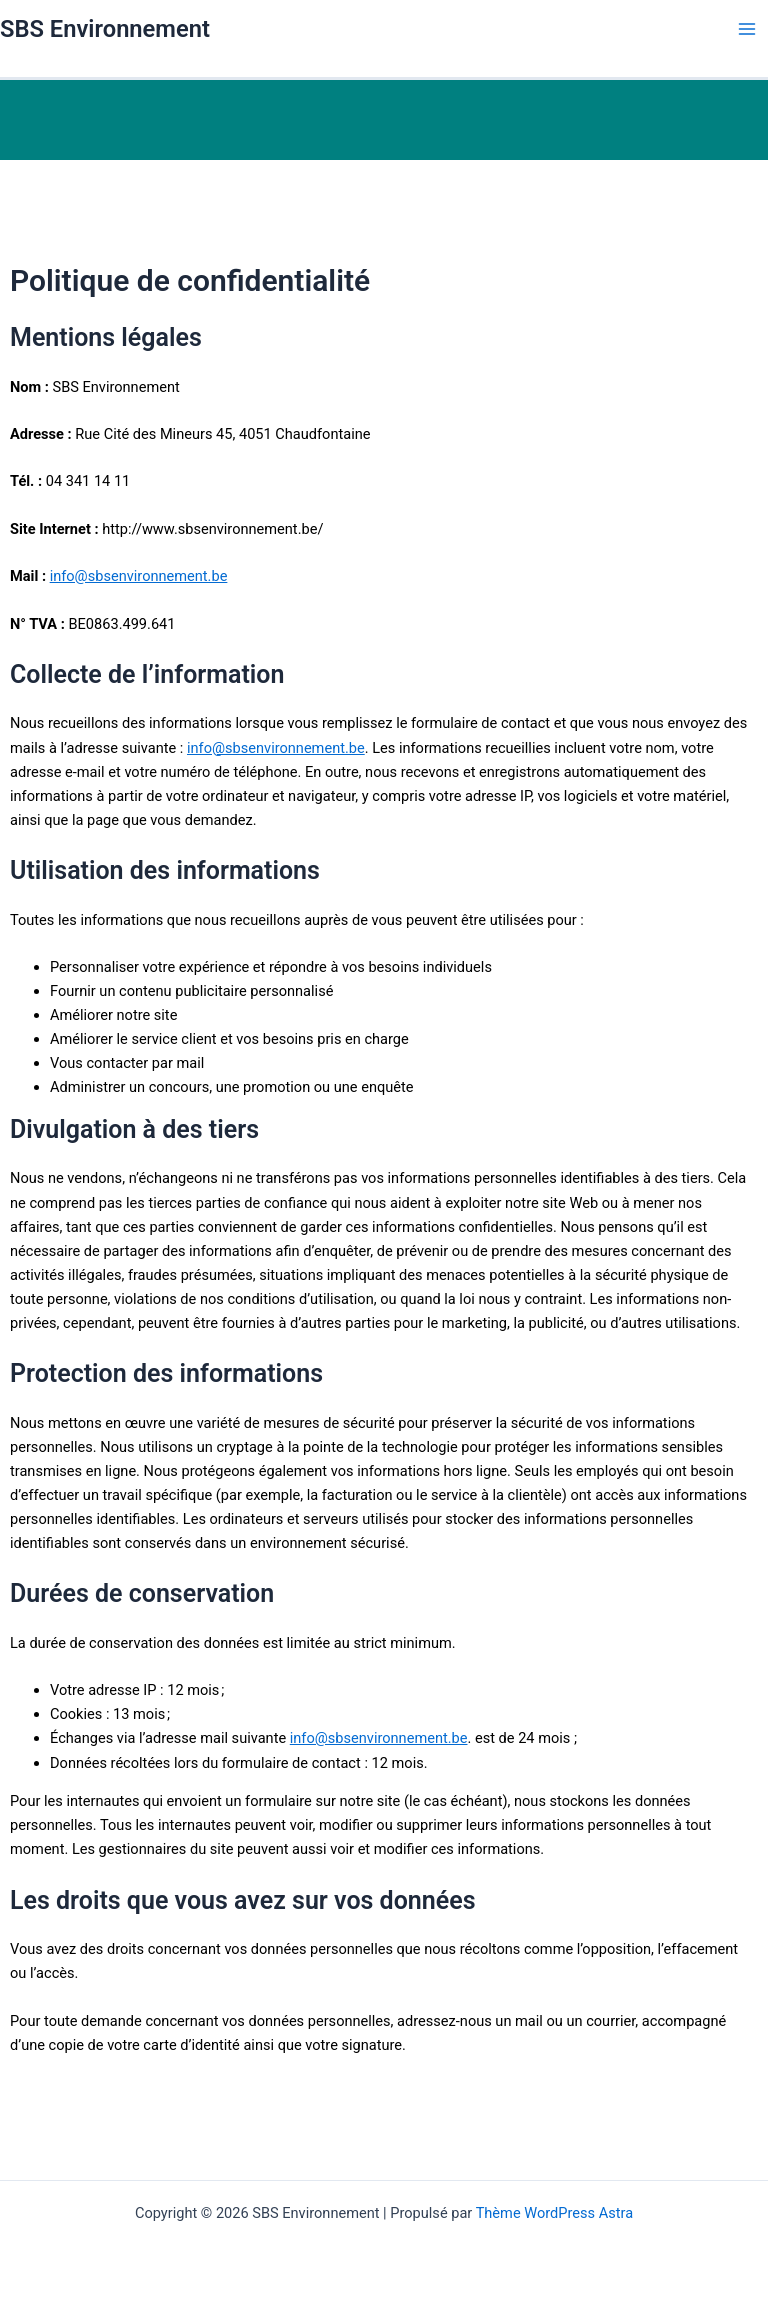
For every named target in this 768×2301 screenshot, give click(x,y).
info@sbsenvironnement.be (139, 576)
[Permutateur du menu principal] (747, 29)
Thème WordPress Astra (554, 2213)
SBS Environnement (105, 29)
